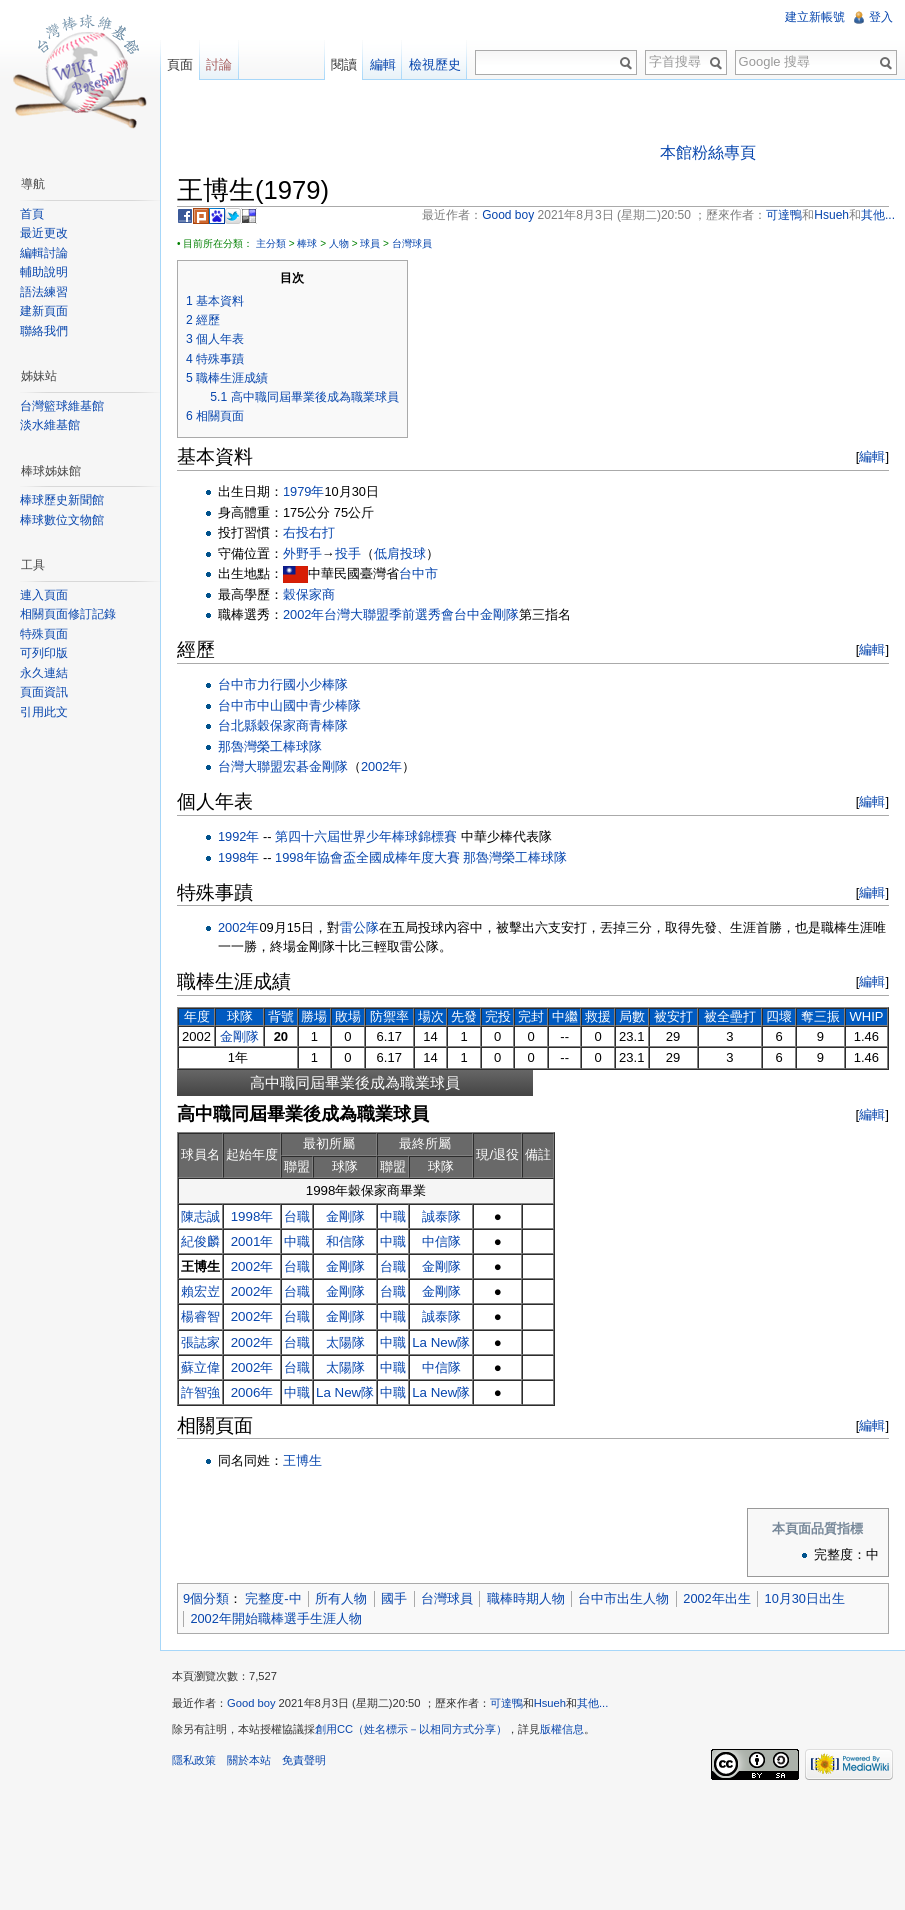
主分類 (271, 243)
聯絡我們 (44, 331)
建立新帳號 (815, 17)
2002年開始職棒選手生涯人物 (275, 1618)
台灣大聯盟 (250, 766)
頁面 (180, 64)
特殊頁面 (44, 634)
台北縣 (237, 725)
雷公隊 (359, 927)
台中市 (418, 573)
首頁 (32, 214)
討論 (219, 64)
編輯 (872, 456)
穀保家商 (309, 594)
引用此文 (44, 712)
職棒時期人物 (526, 1598)
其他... (592, 1703)
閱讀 (344, 64)
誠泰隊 (441, 1216)
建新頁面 (44, 311)
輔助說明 (44, 272)
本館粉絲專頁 (708, 152)
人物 (339, 243)
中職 (393, 1216)
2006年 (252, 1392)
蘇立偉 (200, 1367)
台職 (297, 1216)
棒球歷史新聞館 (62, 500)
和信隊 (345, 1241)
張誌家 (200, 1342)
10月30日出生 (805, 1598)
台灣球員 (412, 243)
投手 (348, 553)
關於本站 (249, 1760)
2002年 (381, 766)
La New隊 (441, 1342)
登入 (881, 17)
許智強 (200, 1392)
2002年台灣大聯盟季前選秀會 (368, 614)
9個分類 (206, 1598)
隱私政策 (194, 1760)
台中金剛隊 (486, 614)
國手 (394, 1598)
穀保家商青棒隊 (302, 725)
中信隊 (441, 1241)
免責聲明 (304, 1760)
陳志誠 (200, 1216)
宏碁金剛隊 (315, 766)
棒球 (307, 243)
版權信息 (562, 1729)
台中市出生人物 (623, 1598)
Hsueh (550, 1703)
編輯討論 (44, 253)
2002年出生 (716, 1598)
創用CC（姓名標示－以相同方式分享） (411, 1729)
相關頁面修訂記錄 (68, 614)
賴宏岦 (200, 1291)
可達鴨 (506, 1703)
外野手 (302, 553)
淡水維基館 (50, 425)
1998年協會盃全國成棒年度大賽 (367, 857)
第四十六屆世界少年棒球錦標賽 (366, 836)
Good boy (251, 1703)
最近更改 (44, 233)
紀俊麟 (200, 1241)
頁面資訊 (44, 692)
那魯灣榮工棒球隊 (270, 746)
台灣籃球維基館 (62, 406)
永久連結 (44, 673)
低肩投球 (400, 553)
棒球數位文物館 (62, 520)
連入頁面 (44, 595)
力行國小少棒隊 (302, 684)
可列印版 (44, 653)
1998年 (238, 857)
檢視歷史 (435, 64)
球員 (370, 243)
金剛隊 (239, 1036)
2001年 (252, 1241)
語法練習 (44, 292)
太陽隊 (345, 1342)
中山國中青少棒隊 (309, 705)
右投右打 (309, 532)
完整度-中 (273, 1598)
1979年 (303, 491)
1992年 (238, 836)
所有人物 (341, 1598)
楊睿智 (200, 1316)
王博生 (302, 1460)
